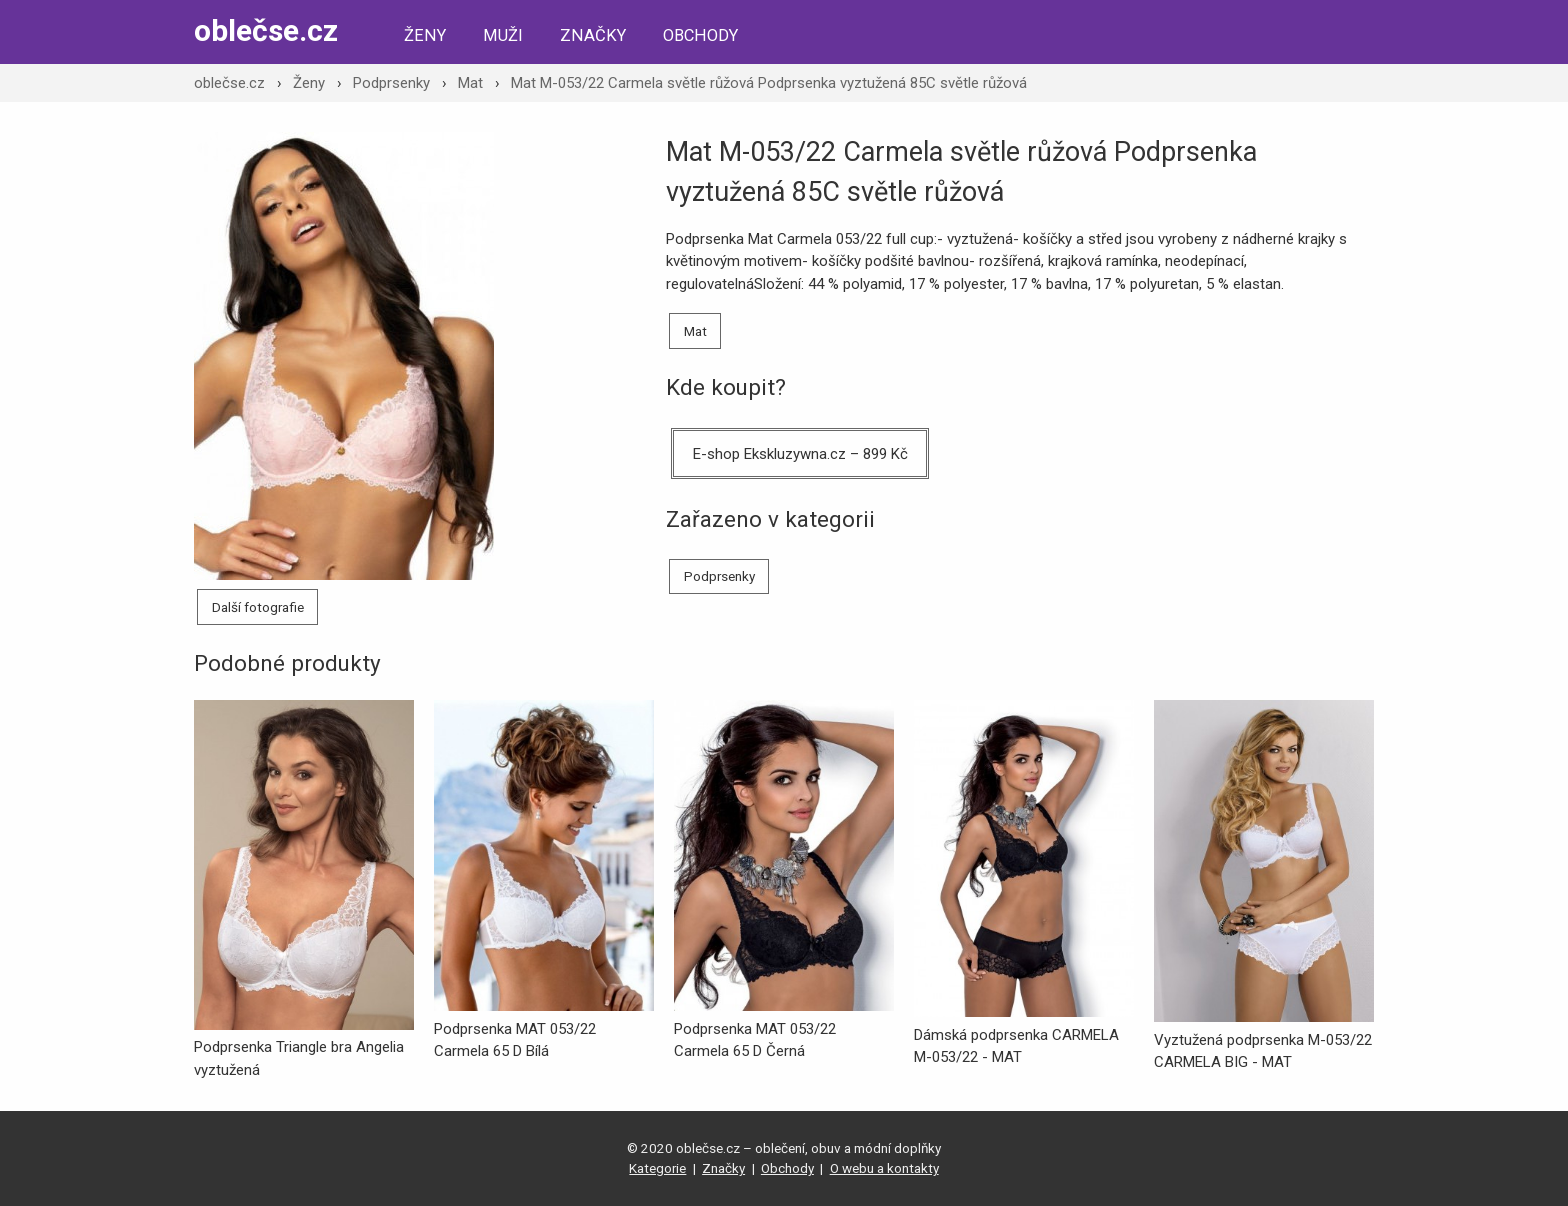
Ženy (425, 35)
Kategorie (657, 1168)
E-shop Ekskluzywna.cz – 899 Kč (800, 454)
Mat (470, 83)
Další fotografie (258, 607)
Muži (503, 35)
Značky (593, 35)
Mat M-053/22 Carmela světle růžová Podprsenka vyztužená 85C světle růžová (769, 83)
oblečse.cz (266, 30)
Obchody (700, 35)
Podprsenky (391, 83)
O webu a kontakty (884, 1168)
